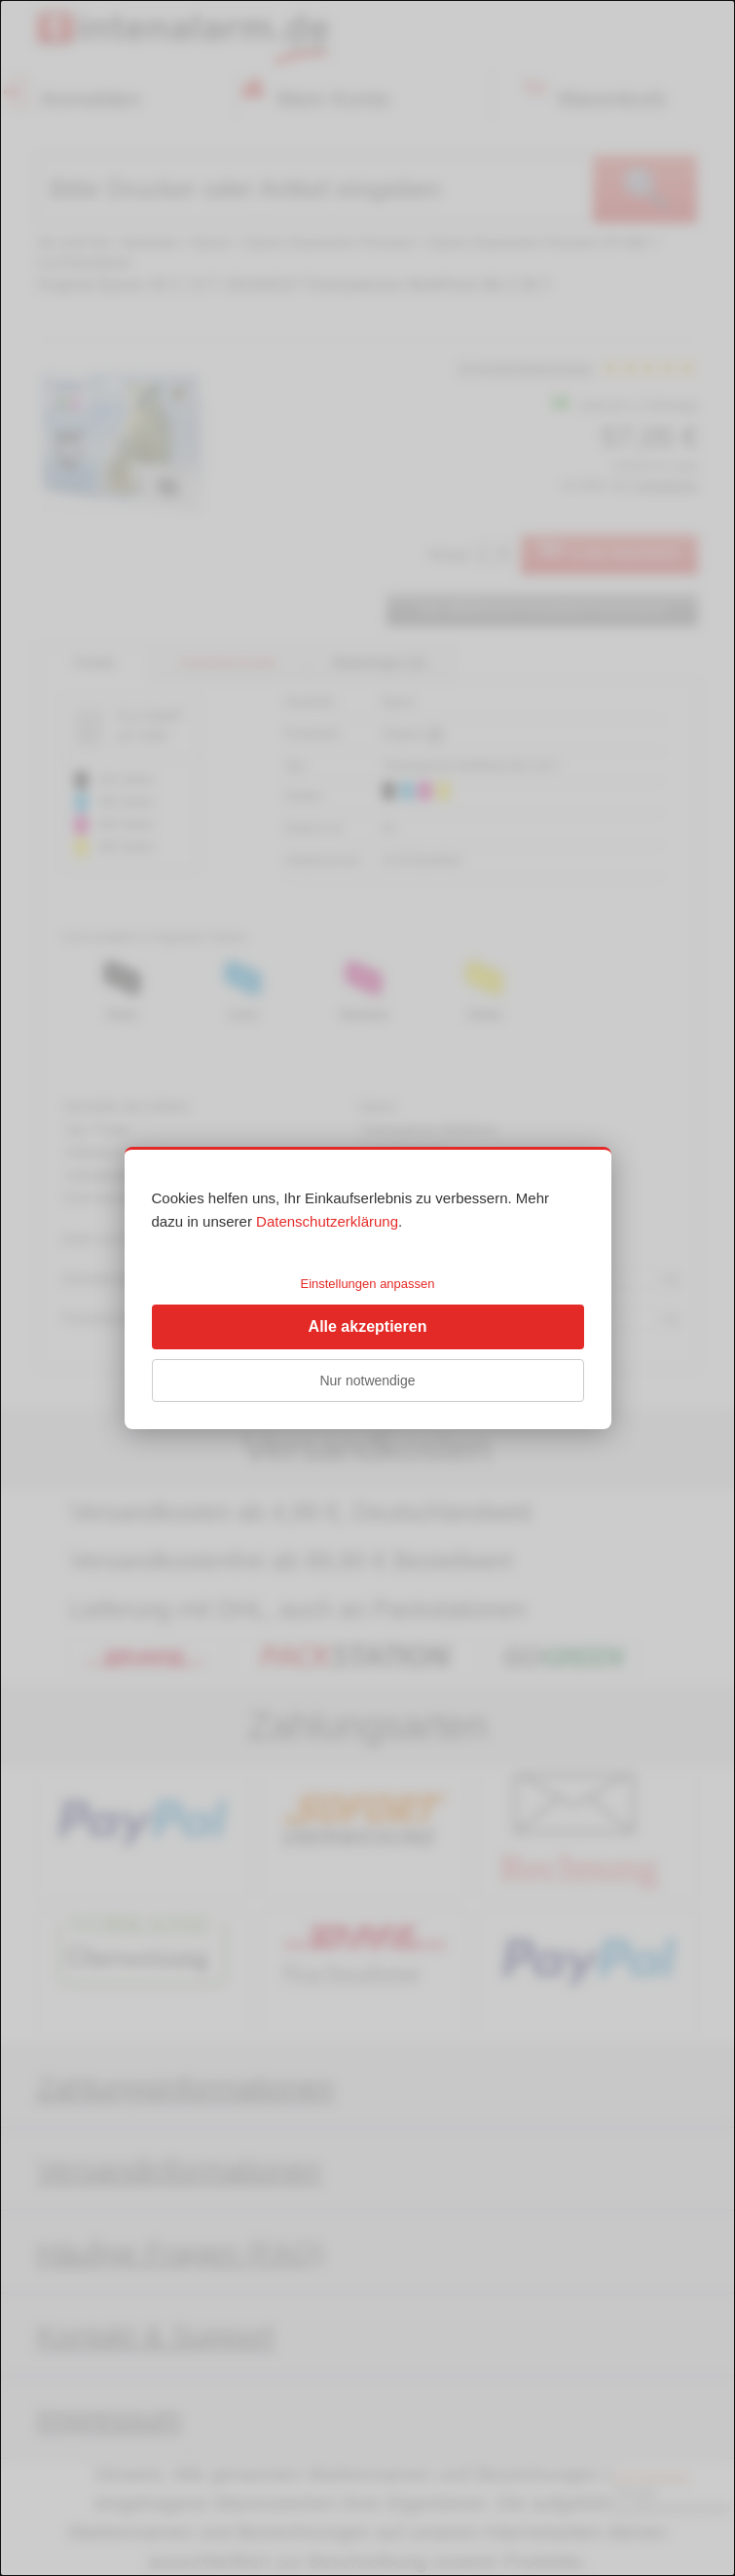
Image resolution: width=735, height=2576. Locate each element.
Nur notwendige (367, 1380)
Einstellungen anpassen (367, 1283)
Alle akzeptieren (368, 1326)
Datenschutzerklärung (327, 1221)
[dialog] (367, 1288)
